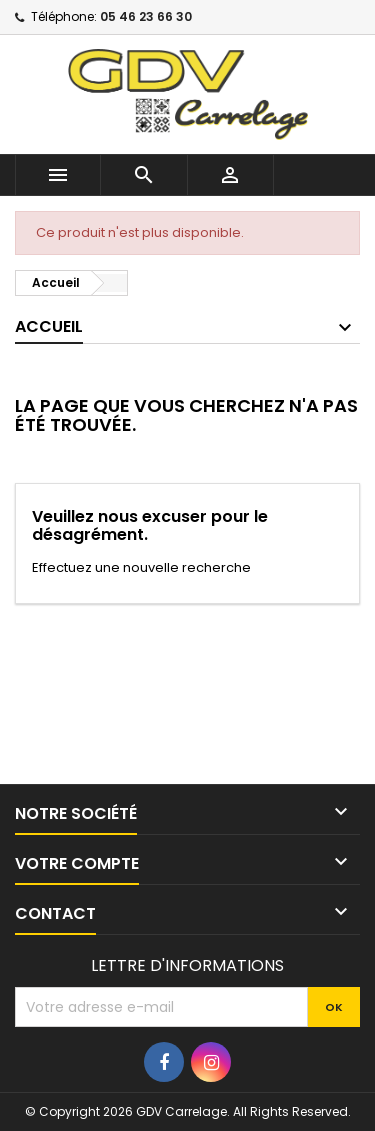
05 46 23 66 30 (146, 16)
